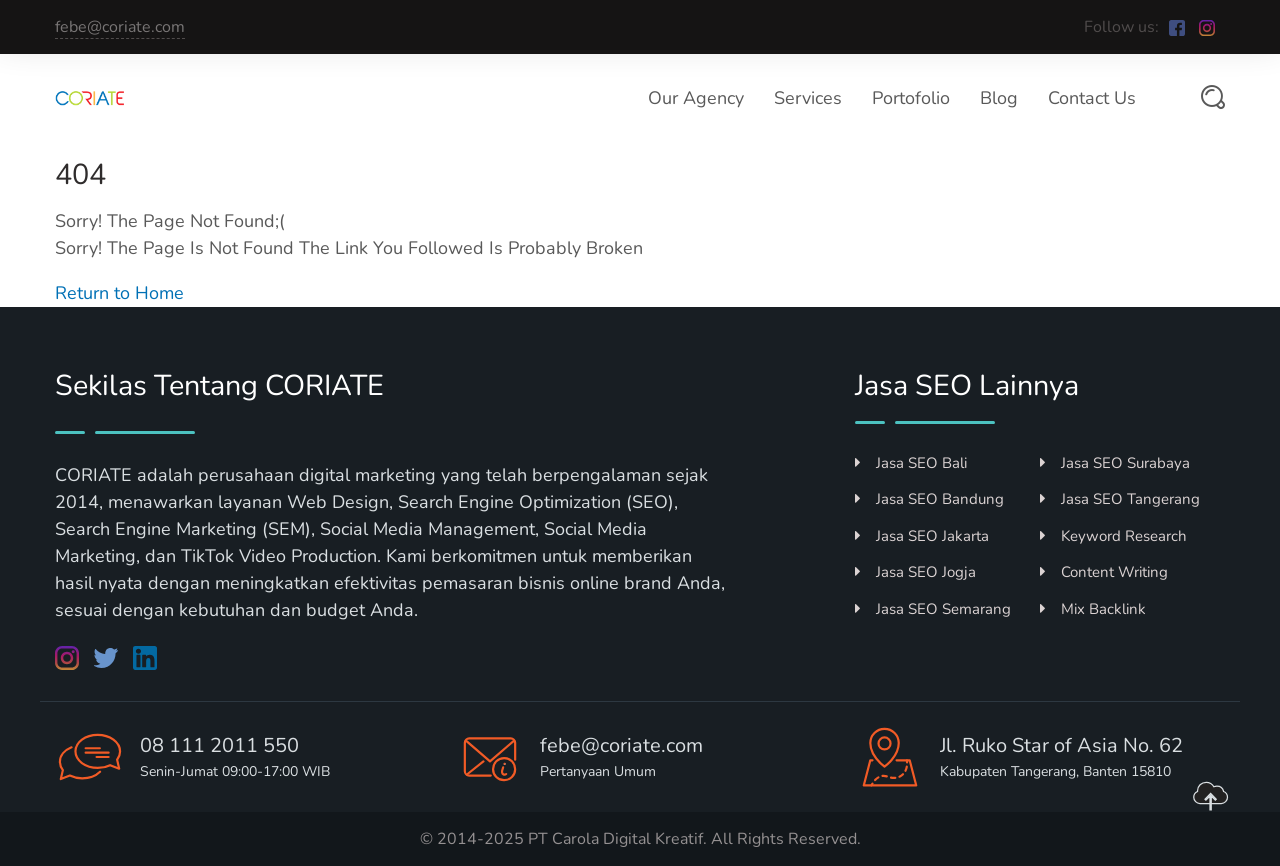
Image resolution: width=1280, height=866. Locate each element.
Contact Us (1092, 98)
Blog (999, 98)
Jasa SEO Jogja (915, 572)
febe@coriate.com (120, 27)
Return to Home (119, 293)
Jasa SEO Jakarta (922, 536)
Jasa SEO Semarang (933, 609)
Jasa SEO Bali (911, 463)
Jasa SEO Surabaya (1115, 463)
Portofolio (911, 98)
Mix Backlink (1093, 609)
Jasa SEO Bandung (929, 499)
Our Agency (696, 98)
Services (808, 98)
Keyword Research (1113, 536)
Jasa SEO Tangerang (1120, 499)
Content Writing (1104, 572)
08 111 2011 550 (219, 745)
